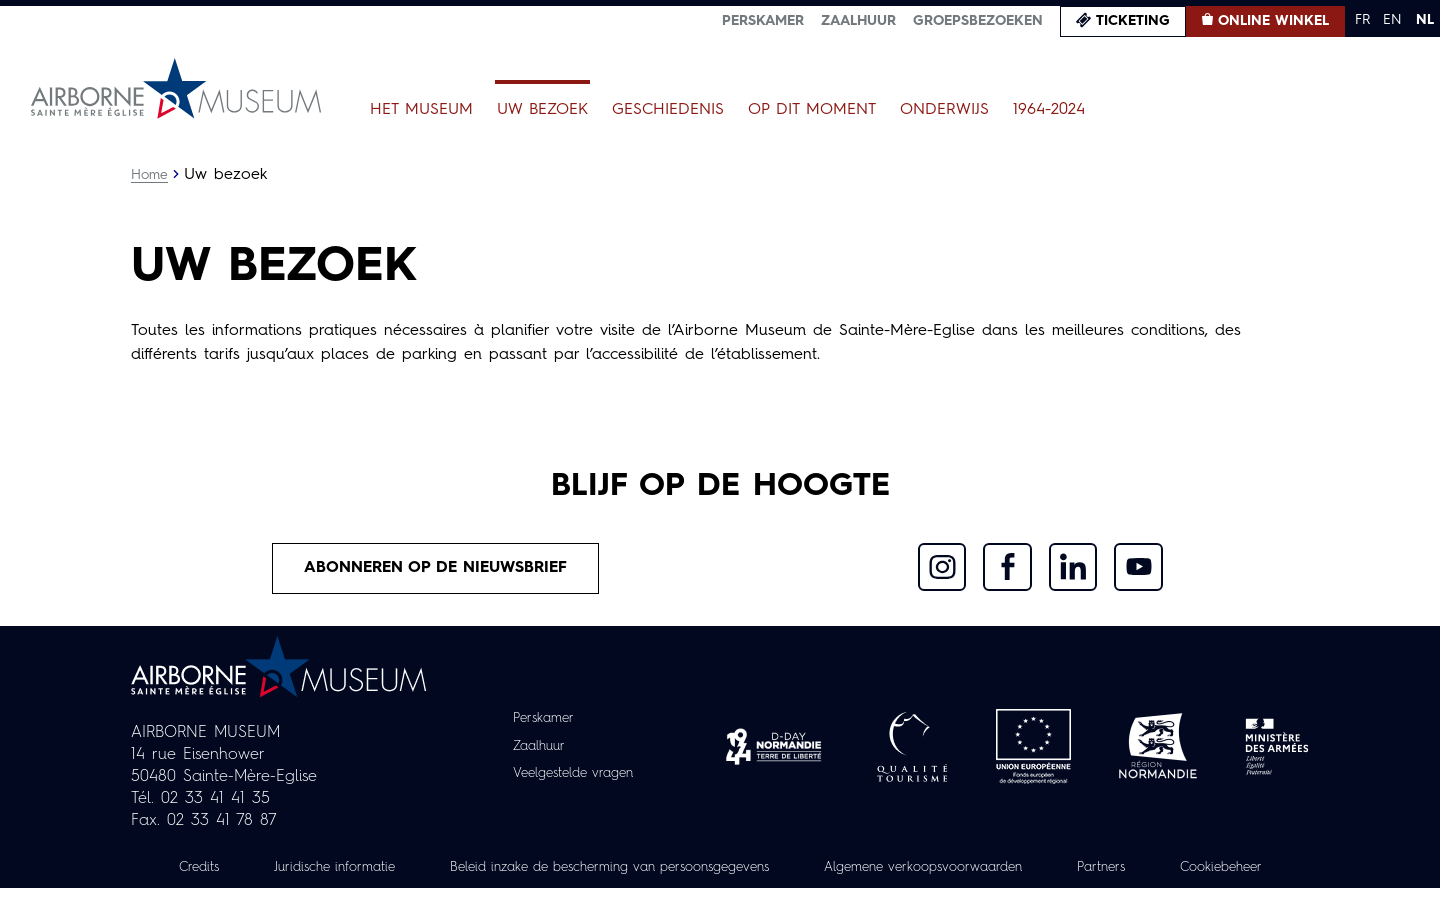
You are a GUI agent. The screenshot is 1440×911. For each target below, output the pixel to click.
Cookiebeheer (720, 890)
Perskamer (763, 21)
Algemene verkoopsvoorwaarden (1010, 868)
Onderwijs (944, 110)
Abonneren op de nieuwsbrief (436, 569)
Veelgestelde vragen (573, 774)
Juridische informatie (379, 868)
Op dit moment (812, 110)
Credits (237, 868)
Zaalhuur (858, 21)
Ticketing (1133, 21)
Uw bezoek (542, 110)
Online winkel (1273, 21)
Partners (1198, 868)
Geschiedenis (668, 110)
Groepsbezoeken (978, 21)
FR (1362, 20)
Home (150, 175)
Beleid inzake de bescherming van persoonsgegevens (674, 868)
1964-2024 (1049, 110)
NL (1425, 20)
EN (1392, 20)
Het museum (421, 110)
